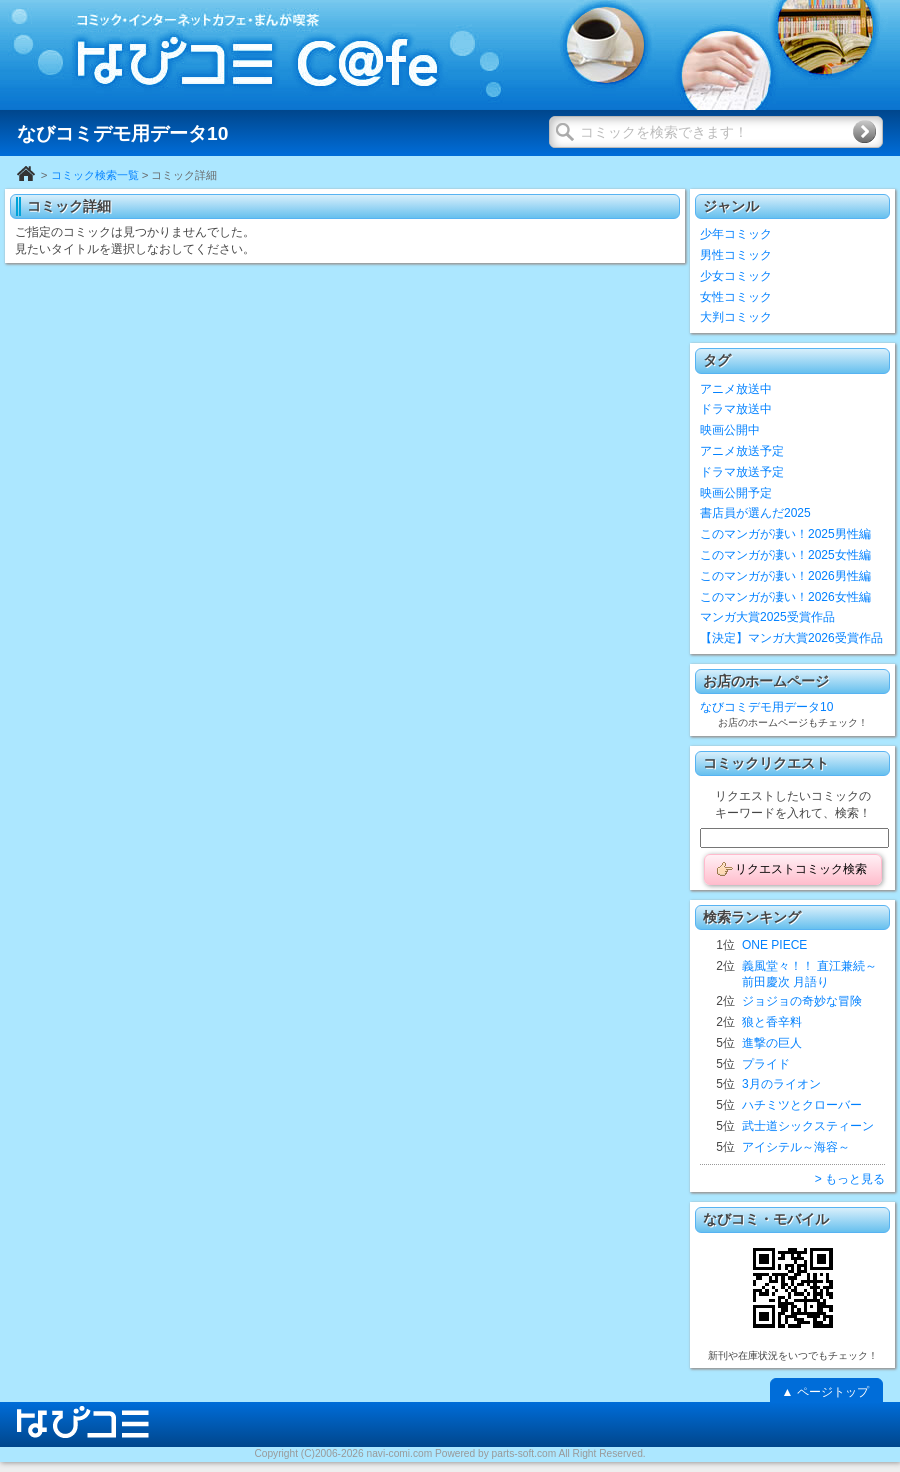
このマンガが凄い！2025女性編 (785, 555)
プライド (766, 1064)
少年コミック (736, 234)
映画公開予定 (736, 493)
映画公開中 (730, 430)
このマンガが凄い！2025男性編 (785, 534)
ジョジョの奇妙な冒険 (802, 1001)
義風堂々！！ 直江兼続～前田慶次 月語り (809, 974)
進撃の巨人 (772, 1043)
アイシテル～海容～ (796, 1147)
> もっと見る (850, 1179)
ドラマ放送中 (736, 409)
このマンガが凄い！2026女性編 (785, 597)
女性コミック (736, 297)
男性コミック (736, 255)
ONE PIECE (774, 945)
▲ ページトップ (824, 1392)
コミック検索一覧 (95, 175)
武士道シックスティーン (808, 1126)
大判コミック (736, 317)
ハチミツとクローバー (802, 1105)
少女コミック (736, 276)
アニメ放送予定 (742, 451)
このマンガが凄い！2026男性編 (785, 576)
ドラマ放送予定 (742, 472)
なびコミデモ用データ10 (766, 707)
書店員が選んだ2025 (755, 513)
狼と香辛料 (772, 1022)
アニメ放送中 (736, 389)
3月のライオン (781, 1084)
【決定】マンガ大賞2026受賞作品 (791, 638)
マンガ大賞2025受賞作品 (767, 617)
